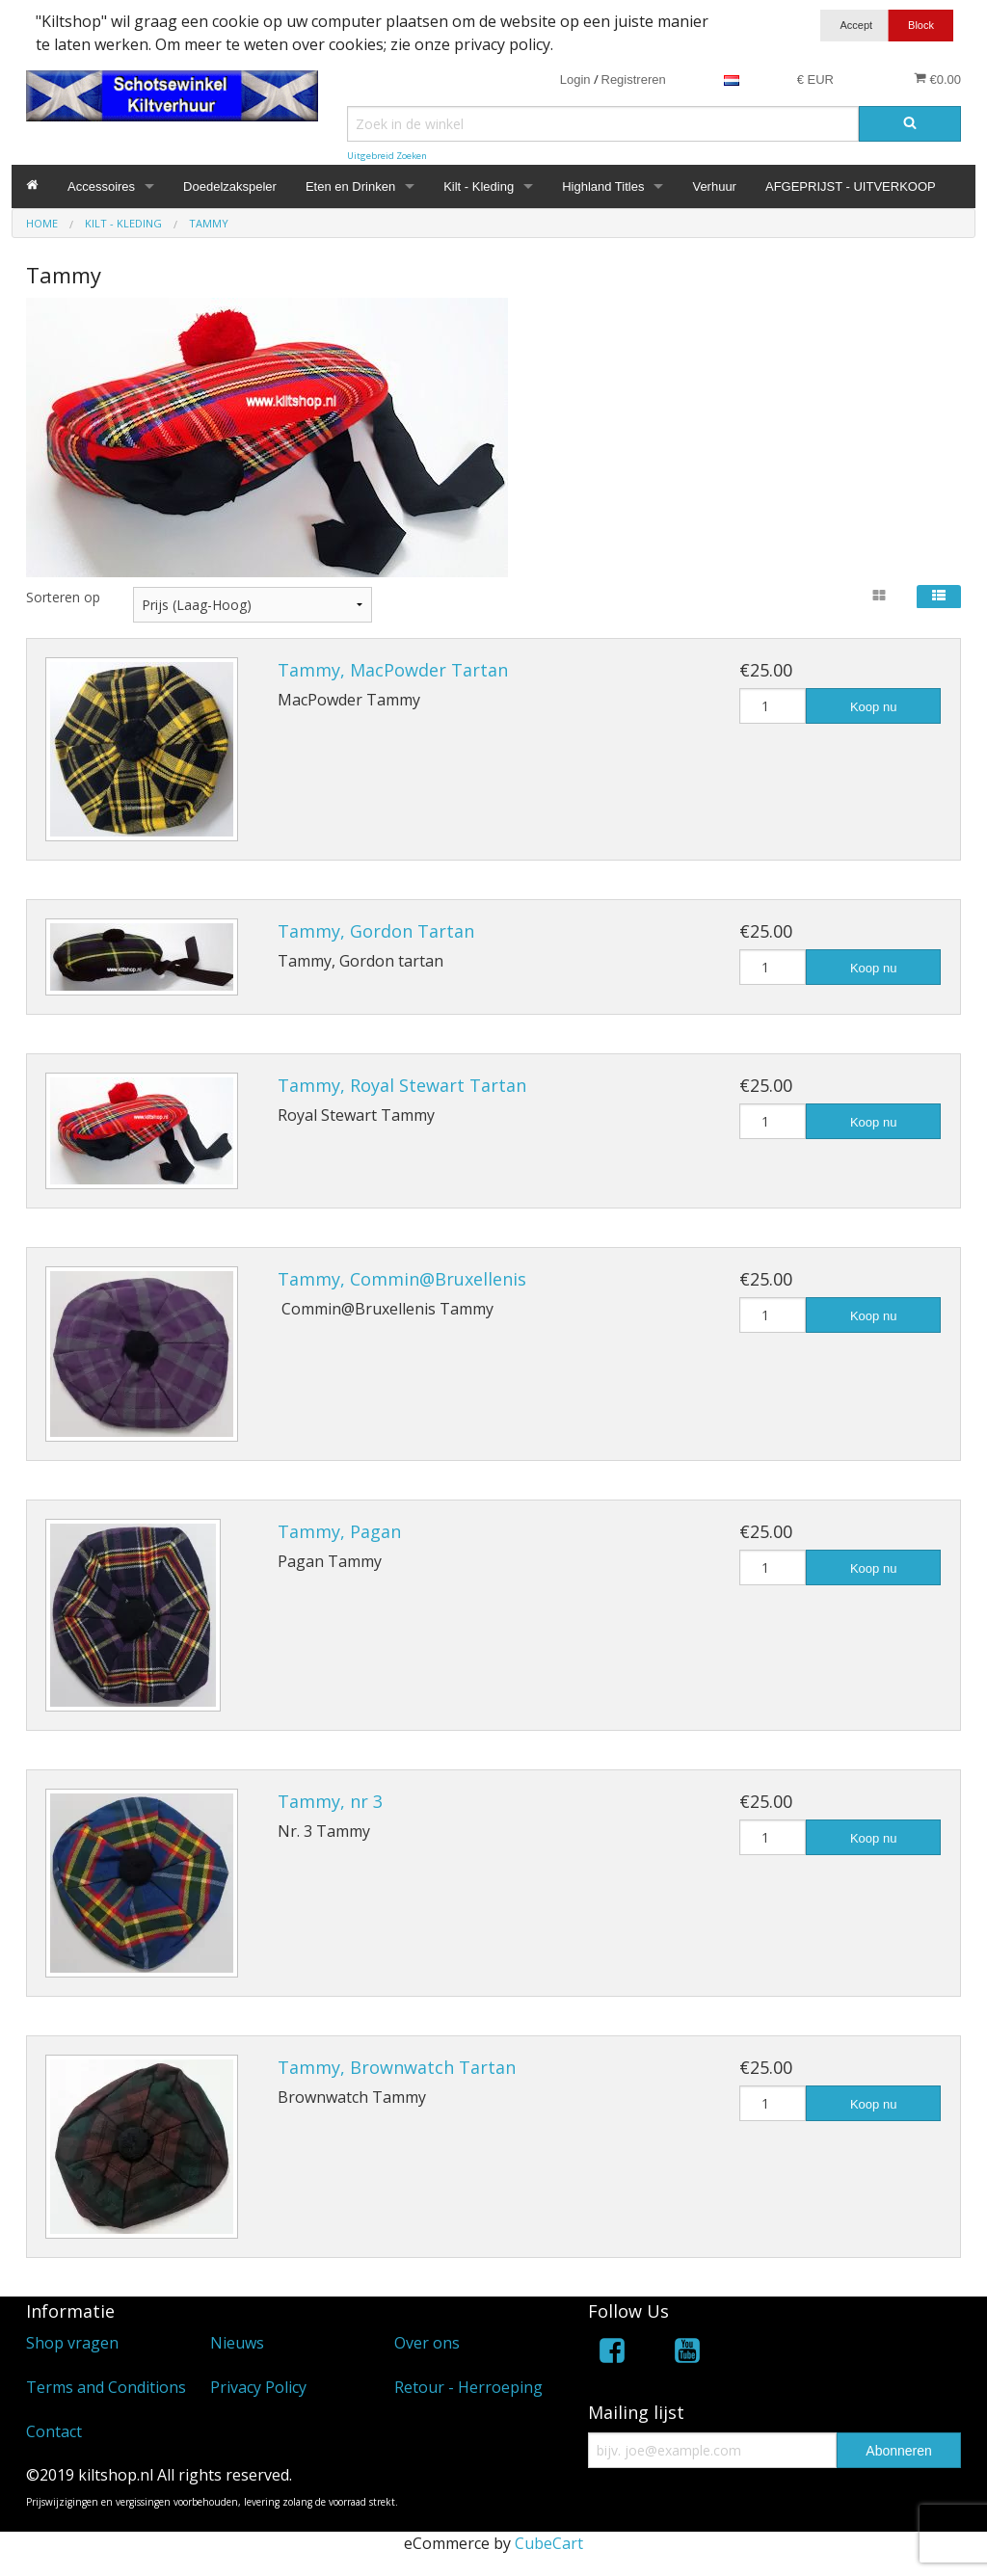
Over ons (427, 2342)
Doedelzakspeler (230, 186)
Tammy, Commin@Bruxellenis (402, 1278)
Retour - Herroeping (468, 2387)
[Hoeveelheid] (773, 706)
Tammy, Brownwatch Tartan (397, 2067)
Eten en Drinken (350, 186)
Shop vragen (72, 2342)
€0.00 (937, 79)
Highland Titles (603, 186)
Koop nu (873, 707)
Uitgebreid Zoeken (387, 155)
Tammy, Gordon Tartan (376, 931)
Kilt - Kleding (478, 186)
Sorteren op (63, 597)
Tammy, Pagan (339, 1531)
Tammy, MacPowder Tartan (393, 669)
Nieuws (237, 2342)
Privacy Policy (258, 2387)
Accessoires (101, 186)
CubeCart (549, 2543)
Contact (54, 2431)
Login (575, 79)
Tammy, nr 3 (330, 1801)
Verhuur (714, 186)
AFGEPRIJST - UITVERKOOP (850, 186)
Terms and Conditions (106, 2387)
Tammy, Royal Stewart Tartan (402, 1085)
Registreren (633, 79)
